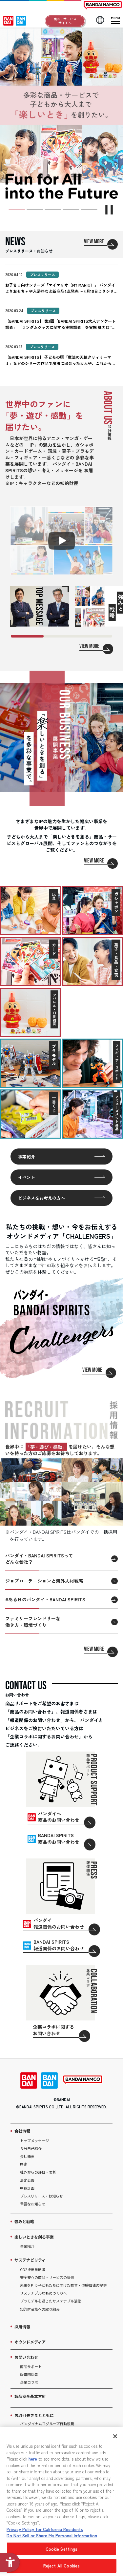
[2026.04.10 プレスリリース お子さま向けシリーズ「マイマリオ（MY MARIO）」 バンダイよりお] (61, 283)
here (33, 2459)
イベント (26, 1177)
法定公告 (27, 2180)
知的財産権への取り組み (40, 2309)
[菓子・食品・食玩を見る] (92, 961)
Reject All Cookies (61, 2566)
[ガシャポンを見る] (92, 910)
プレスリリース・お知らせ (41, 2196)
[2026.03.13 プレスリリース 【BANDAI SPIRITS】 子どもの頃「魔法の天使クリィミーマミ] (61, 355)
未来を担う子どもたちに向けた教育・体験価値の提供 (63, 2285)
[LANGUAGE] (100, 20)
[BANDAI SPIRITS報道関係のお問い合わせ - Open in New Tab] (61, 1948)
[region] (61, 2501)
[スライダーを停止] (109, 209)
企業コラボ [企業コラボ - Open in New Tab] (29, 2382)
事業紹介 (26, 1156)
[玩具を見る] (30, 910)
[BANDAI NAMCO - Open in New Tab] (82, 2080)
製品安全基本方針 (30, 2396)
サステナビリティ (30, 2259)
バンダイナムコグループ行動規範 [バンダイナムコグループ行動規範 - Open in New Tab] (47, 2423)
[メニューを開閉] (115, 20)
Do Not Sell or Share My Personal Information (52, 2535)
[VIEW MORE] (101, 244)
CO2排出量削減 (32, 2269)
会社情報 (22, 2131)
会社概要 (27, 2156)
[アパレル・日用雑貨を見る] (30, 1012)
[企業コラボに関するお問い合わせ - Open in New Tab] (62, 2033)
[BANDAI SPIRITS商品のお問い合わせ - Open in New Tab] (62, 1841)
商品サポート (31, 2366)
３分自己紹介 (31, 2148)
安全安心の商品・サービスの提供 (47, 2277)
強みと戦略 (24, 2221)
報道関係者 (29, 2374)
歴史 (23, 2164)
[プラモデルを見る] (30, 1063)
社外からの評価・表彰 (38, 2172)
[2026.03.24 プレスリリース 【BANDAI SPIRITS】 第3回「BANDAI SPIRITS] (61, 319)
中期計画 (27, 2188)
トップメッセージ (34, 2140)
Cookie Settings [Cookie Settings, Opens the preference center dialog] (62, 2549)
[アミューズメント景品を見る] (92, 1114)
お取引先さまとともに (34, 2415)
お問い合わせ (26, 2357)
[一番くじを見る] (30, 1114)
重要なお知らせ (32, 2203)
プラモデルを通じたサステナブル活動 (50, 2300)
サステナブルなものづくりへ (43, 2293)
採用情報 (22, 2326)
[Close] (115, 2436)
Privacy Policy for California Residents (45, 2529)
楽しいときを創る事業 (34, 2237)
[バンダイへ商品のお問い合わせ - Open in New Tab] (62, 1820)
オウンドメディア (30, 2341)
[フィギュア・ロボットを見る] (92, 1063)
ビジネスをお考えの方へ (41, 1198)
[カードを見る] (30, 961)
